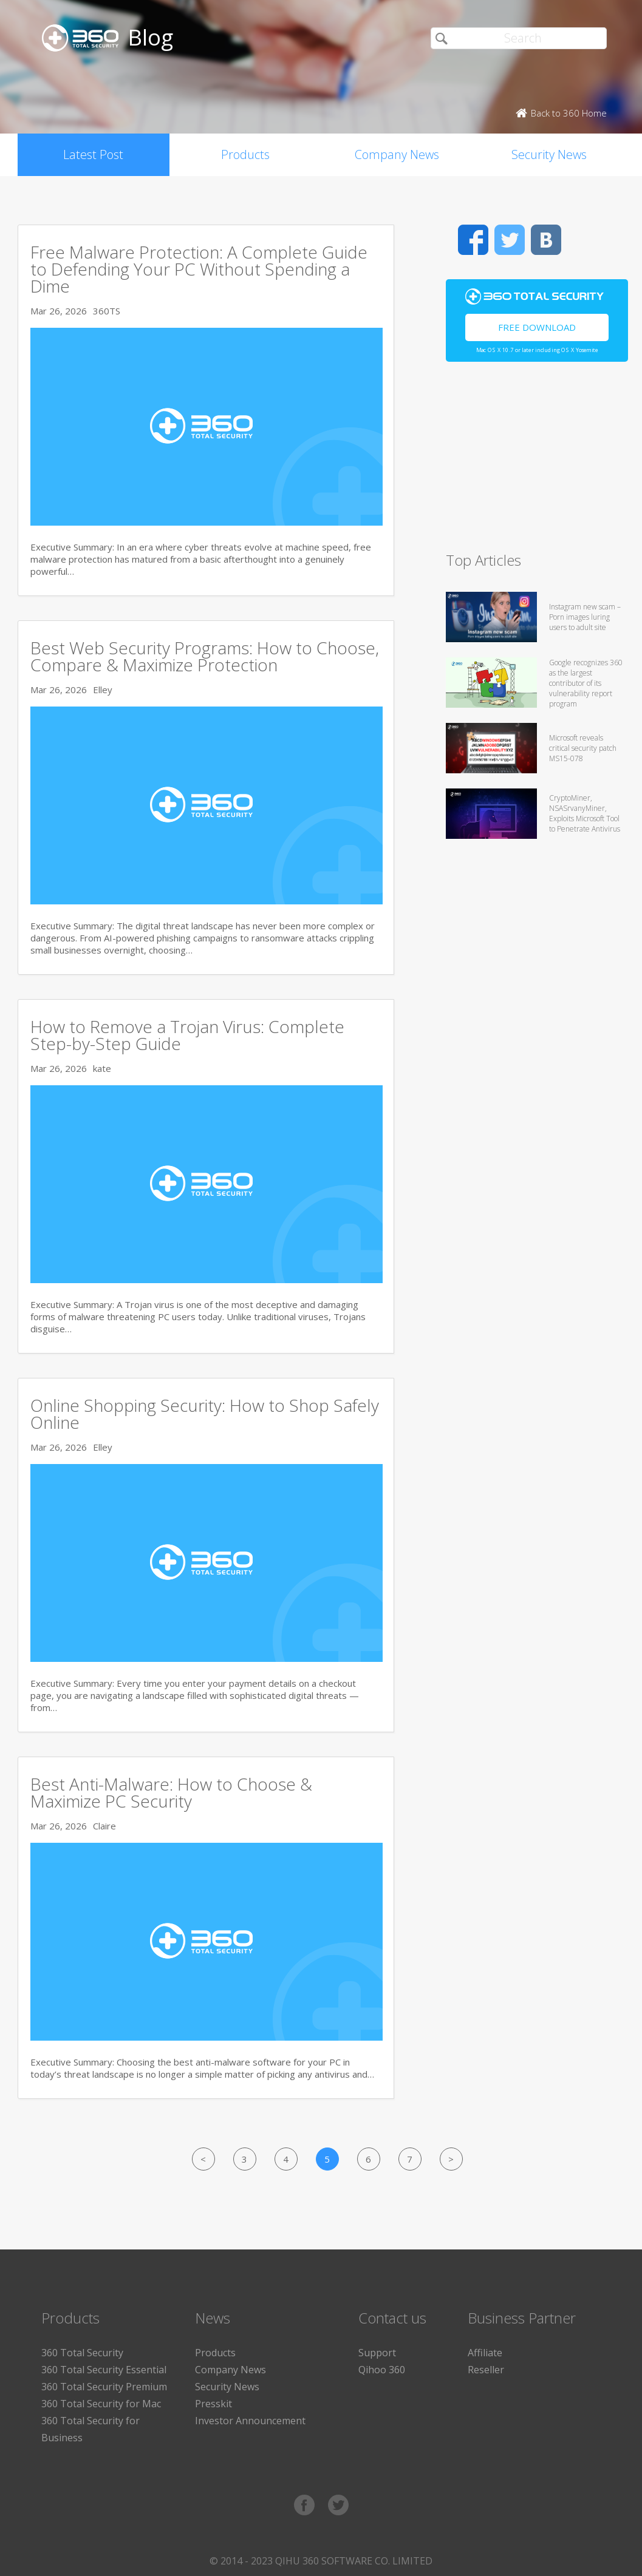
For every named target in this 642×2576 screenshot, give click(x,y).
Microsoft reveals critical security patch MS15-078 (582, 748)
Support (377, 2352)
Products (245, 154)
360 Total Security (82, 2352)
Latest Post (93, 154)
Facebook (473, 240)
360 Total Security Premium (104, 2386)
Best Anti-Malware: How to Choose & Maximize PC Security (171, 1792)
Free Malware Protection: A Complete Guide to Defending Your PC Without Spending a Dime (198, 268)
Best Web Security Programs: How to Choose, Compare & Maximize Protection (204, 656)
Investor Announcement (250, 2420)
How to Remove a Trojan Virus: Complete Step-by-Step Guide (187, 1035)
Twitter (509, 240)
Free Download (537, 327)
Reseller (486, 2369)
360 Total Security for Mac (101, 2403)
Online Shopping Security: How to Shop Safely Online (204, 1414)
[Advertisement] (534, 462)
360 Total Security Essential (103, 2369)
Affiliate (485, 2352)
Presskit (213, 2403)
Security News (549, 154)
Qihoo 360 (381, 2369)
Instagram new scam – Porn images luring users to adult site (585, 617)
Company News (397, 154)
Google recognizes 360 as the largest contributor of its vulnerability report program (586, 683)
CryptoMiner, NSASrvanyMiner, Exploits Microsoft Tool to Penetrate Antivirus (584, 813)
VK (546, 240)
